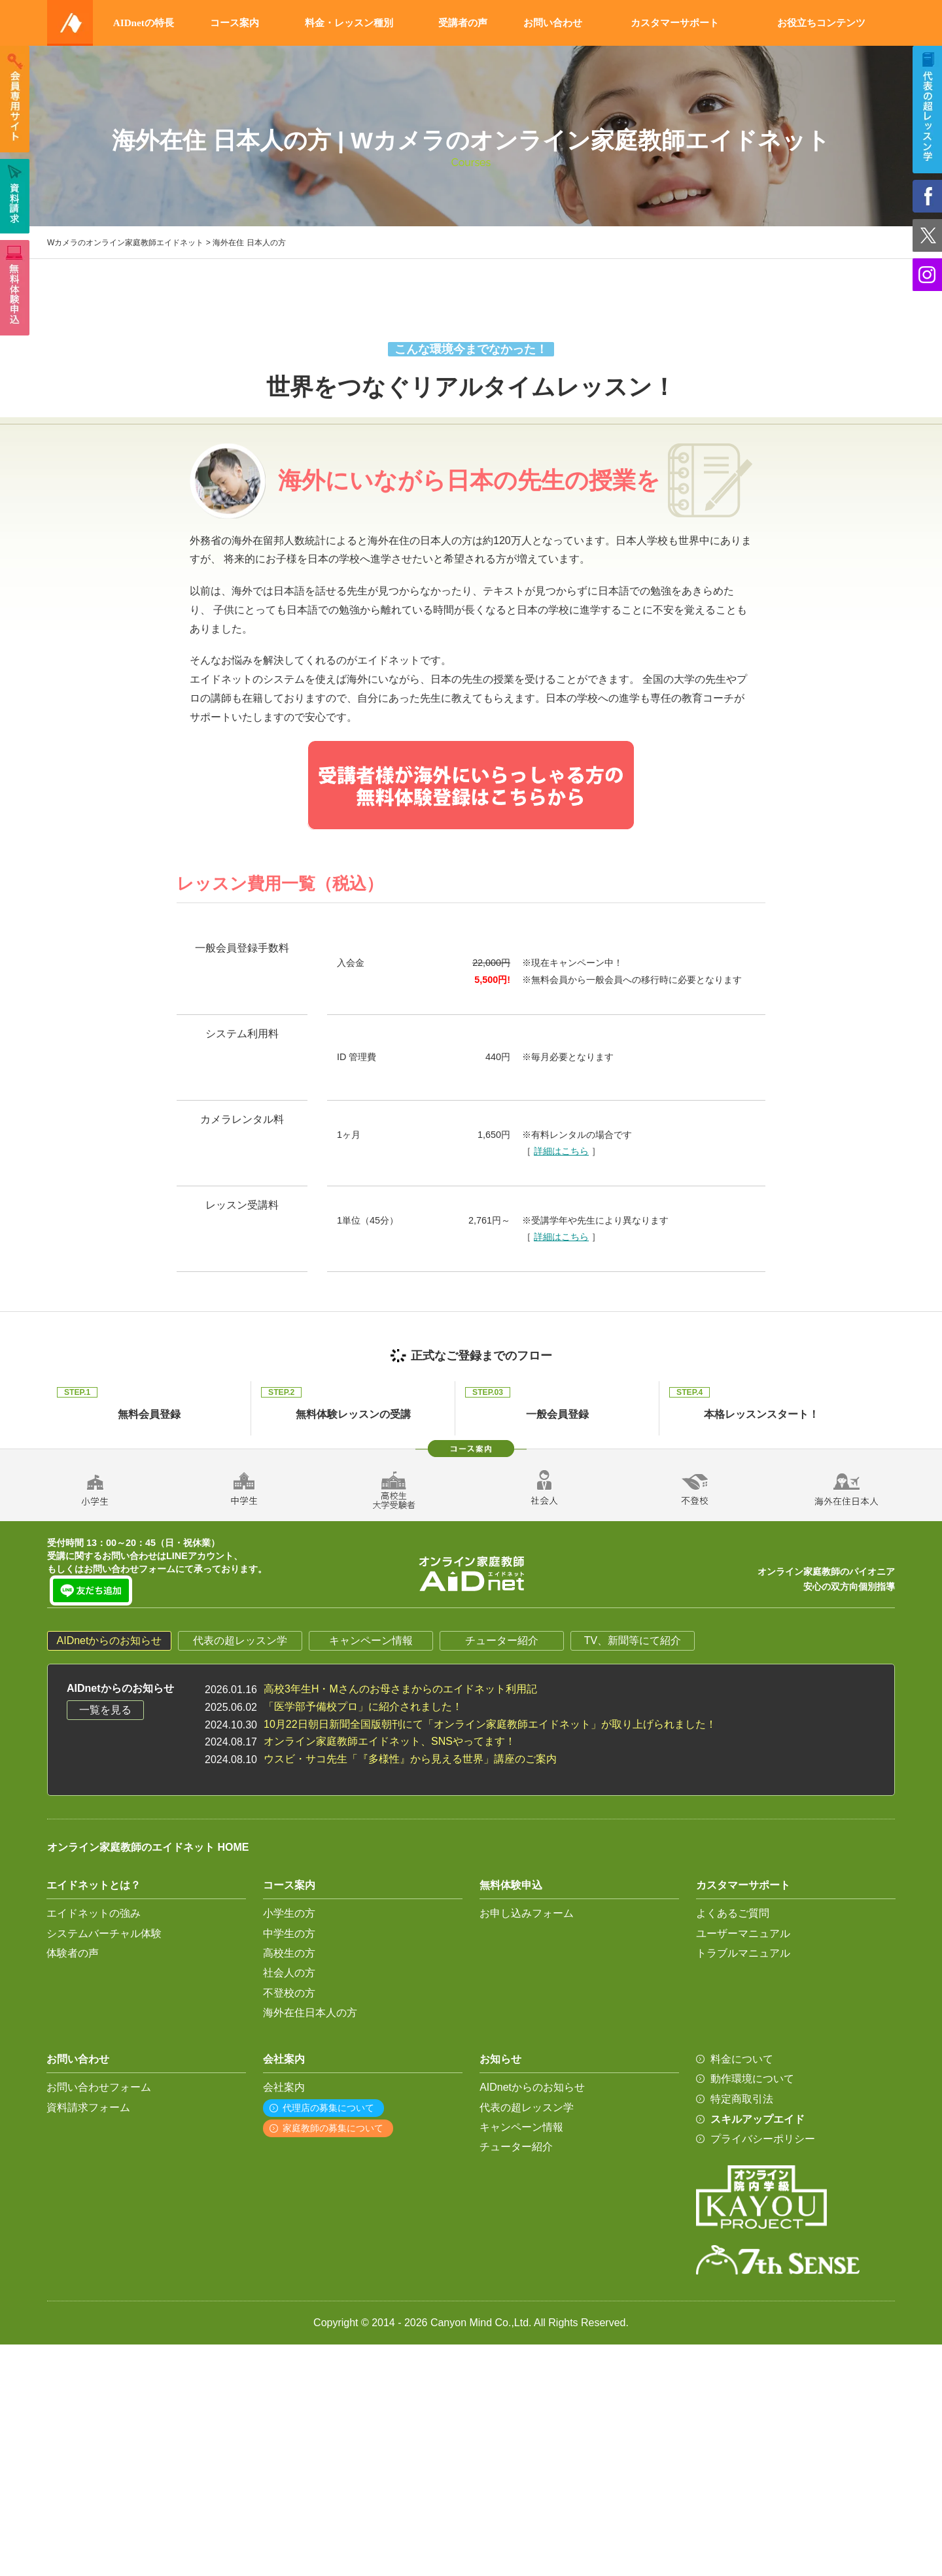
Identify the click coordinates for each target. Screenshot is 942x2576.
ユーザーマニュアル (743, 1933)
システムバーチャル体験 (104, 1933)
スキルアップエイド (757, 2119)
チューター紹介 (501, 1640)
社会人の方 (289, 1972)
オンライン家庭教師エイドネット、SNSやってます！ (389, 1741)
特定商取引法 (741, 2098)
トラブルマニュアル (743, 1953)
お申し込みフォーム (527, 1913)
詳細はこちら (561, 1151)
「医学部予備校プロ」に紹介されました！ (363, 1706)
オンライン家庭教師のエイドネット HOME (148, 1847)
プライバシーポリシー (762, 2138)
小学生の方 (289, 1913)
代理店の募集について (328, 2108)
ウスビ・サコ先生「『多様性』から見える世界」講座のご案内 (410, 1758)
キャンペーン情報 (371, 1640)
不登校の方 (289, 1993)
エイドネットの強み (93, 1913)
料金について (741, 2059)
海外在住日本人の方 (310, 2012)
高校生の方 (289, 1953)
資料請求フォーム (88, 2107)
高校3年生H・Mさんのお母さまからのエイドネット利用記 (400, 1688)
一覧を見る (105, 1709)
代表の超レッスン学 (240, 1640)
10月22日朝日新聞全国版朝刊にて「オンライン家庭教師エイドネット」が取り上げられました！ (490, 1724)
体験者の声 (72, 1953)
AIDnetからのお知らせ (109, 1640)
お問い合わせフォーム (98, 2087)
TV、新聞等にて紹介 (632, 1640)
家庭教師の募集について (333, 2128)
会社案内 (284, 2087)
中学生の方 (289, 1933)
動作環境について (752, 2078)
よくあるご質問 (732, 1913)
